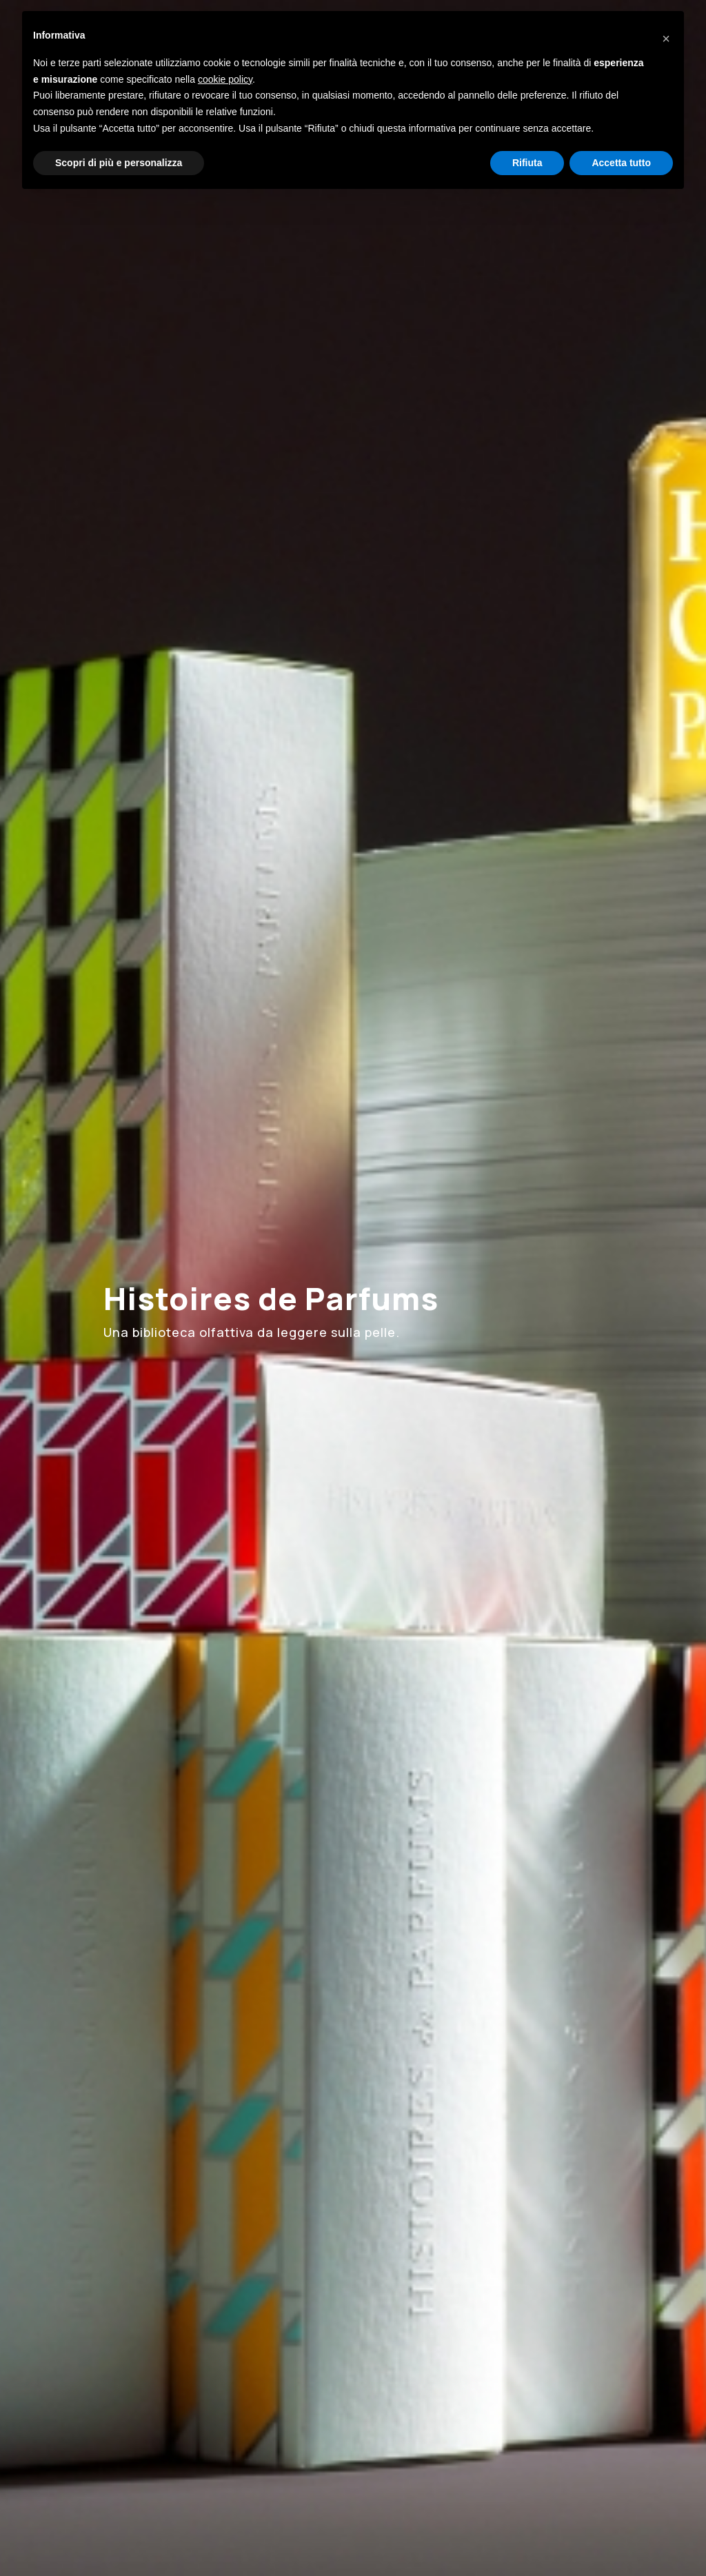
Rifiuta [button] (527, 162)
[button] (666, 33)
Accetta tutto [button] (621, 162)
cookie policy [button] (225, 79)
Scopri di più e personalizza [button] (118, 162)
